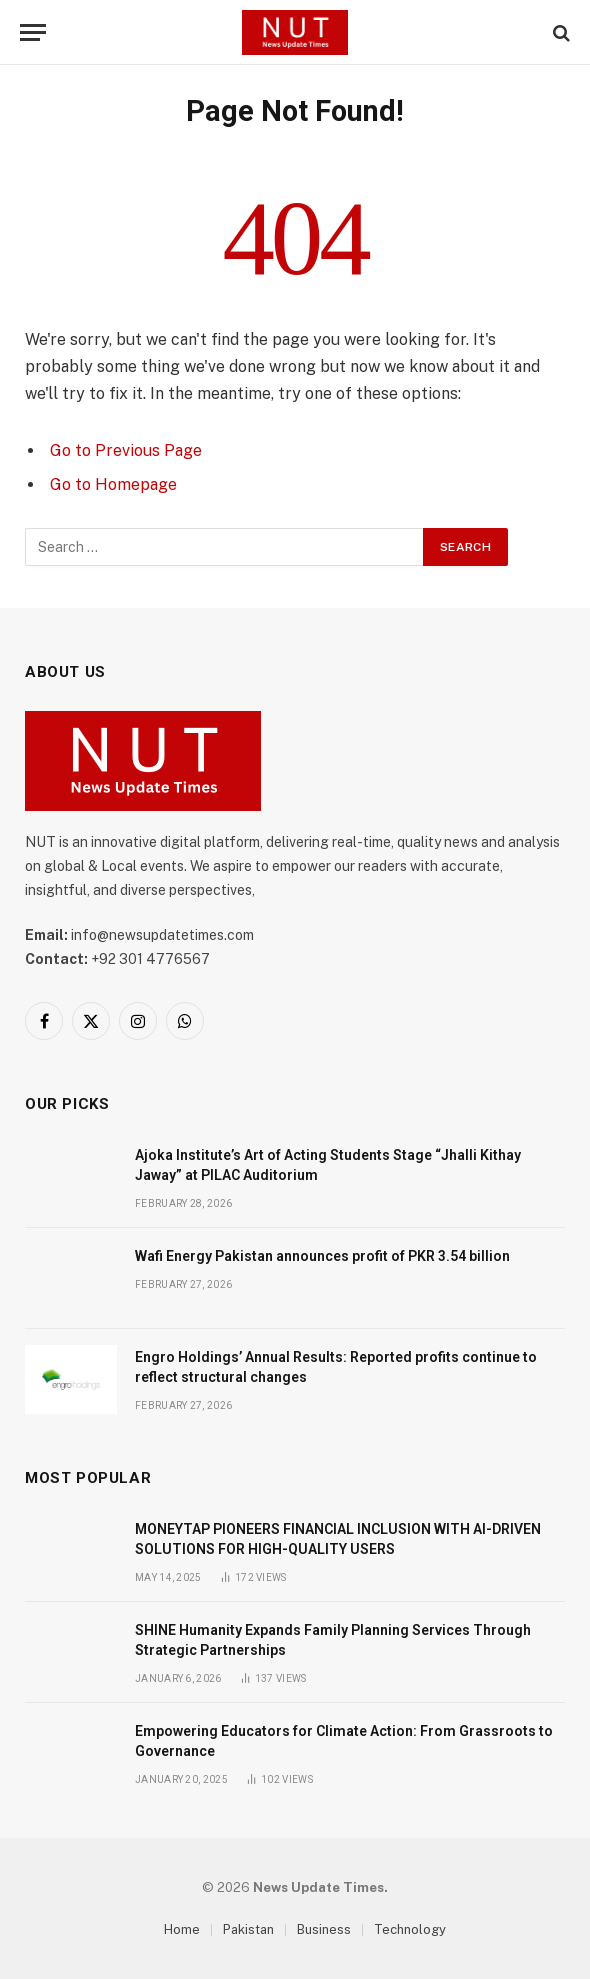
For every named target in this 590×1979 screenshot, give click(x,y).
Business (324, 1929)
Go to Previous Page (126, 450)
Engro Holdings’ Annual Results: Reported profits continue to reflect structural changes (336, 1367)
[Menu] (33, 32)
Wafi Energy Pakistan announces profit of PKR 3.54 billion (322, 1256)
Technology (410, 1929)
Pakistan (248, 1929)
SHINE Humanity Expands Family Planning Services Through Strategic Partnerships (333, 1640)
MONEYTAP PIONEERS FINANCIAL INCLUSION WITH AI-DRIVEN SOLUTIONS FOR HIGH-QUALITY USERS (338, 1539)
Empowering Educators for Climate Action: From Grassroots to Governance (344, 1741)
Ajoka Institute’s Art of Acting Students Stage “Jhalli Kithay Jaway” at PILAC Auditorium (328, 1165)
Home (182, 1929)
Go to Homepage (113, 484)
